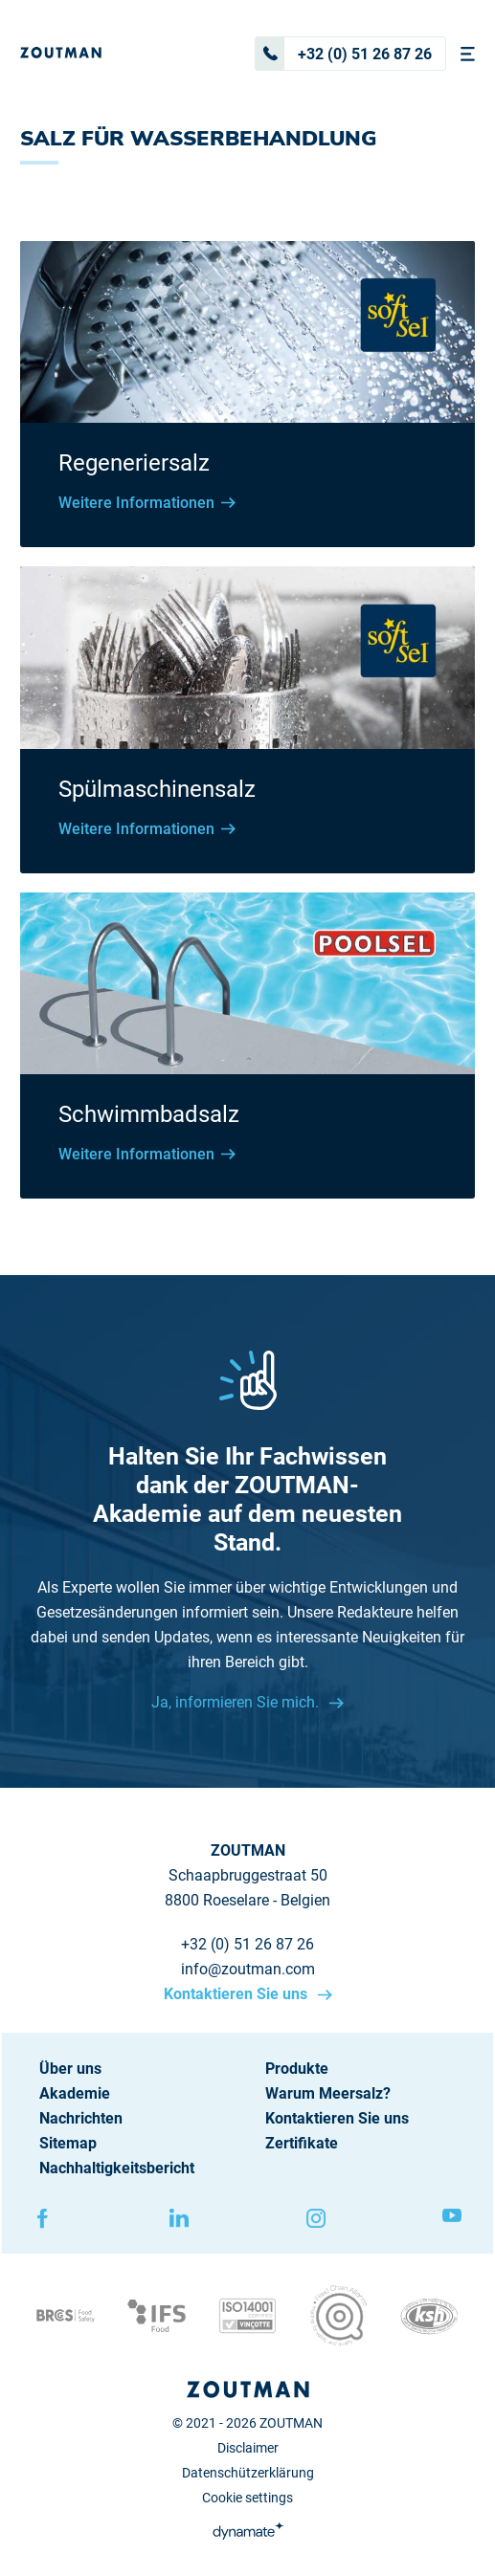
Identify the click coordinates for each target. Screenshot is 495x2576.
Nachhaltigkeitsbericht (116, 2168)
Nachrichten (81, 2118)
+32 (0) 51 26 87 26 (344, 53)
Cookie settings (247, 2497)
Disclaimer (248, 2447)
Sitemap (68, 2143)
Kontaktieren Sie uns (237, 1994)
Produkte (296, 2068)
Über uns (70, 2068)
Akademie (74, 2093)
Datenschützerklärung (248, 2472)
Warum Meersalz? (328, 2093)
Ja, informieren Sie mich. (237, 1702)
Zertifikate (301, 2143)
